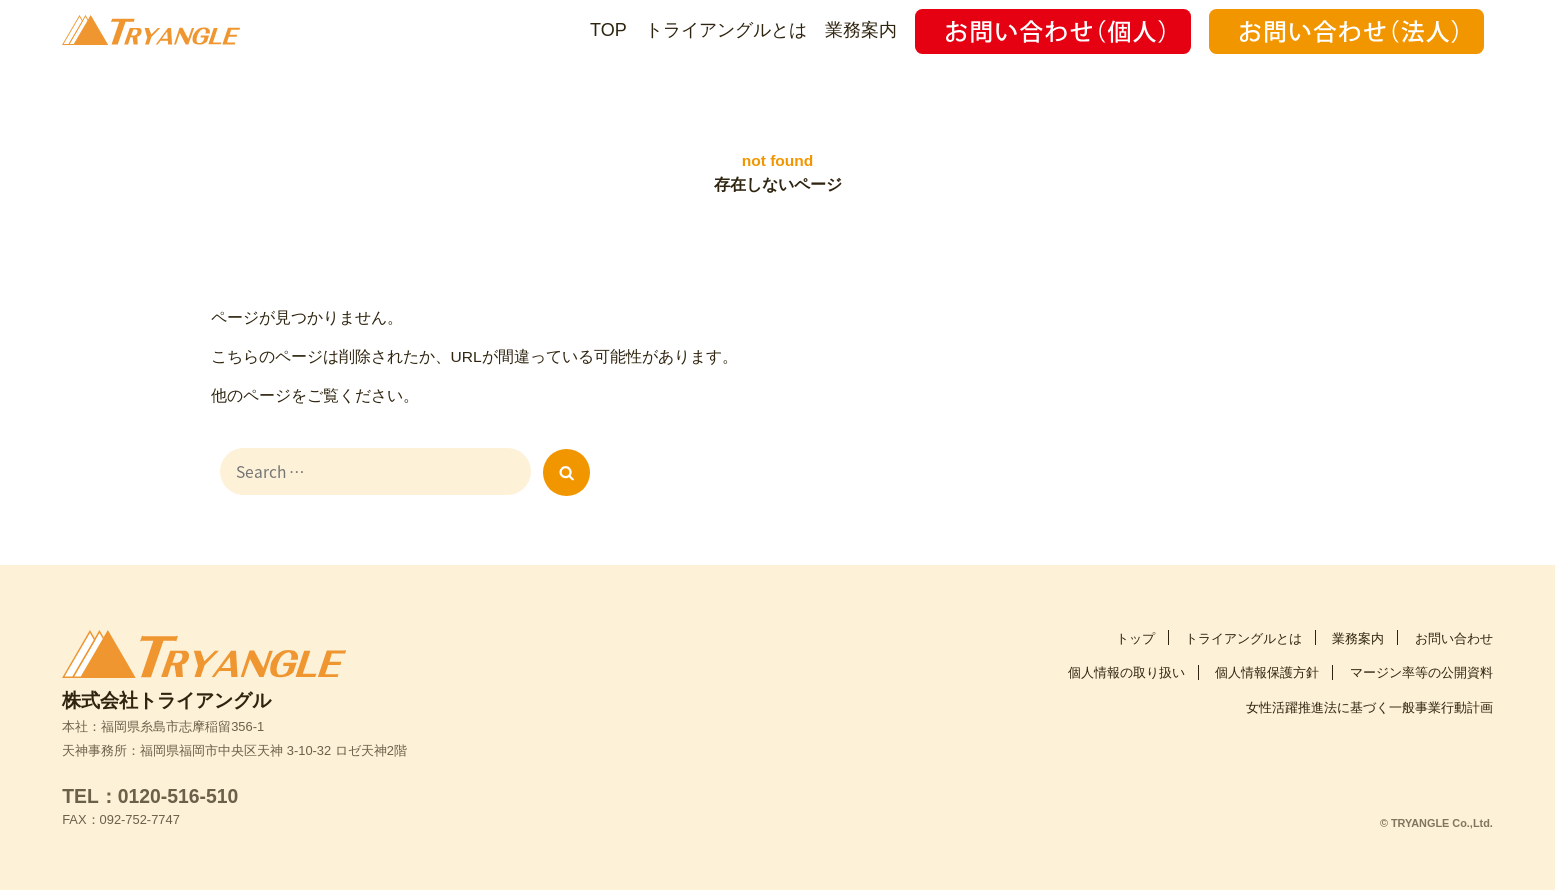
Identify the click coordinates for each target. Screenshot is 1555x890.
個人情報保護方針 (1267, 664)
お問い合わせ (1454, 630)
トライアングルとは (726, 30)
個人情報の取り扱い (1126, 664)
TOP (608, 30)
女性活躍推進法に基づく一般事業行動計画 (1369, 699)
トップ (1135, 630)
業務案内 (861, 30)
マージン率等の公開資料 (1421, 664)
